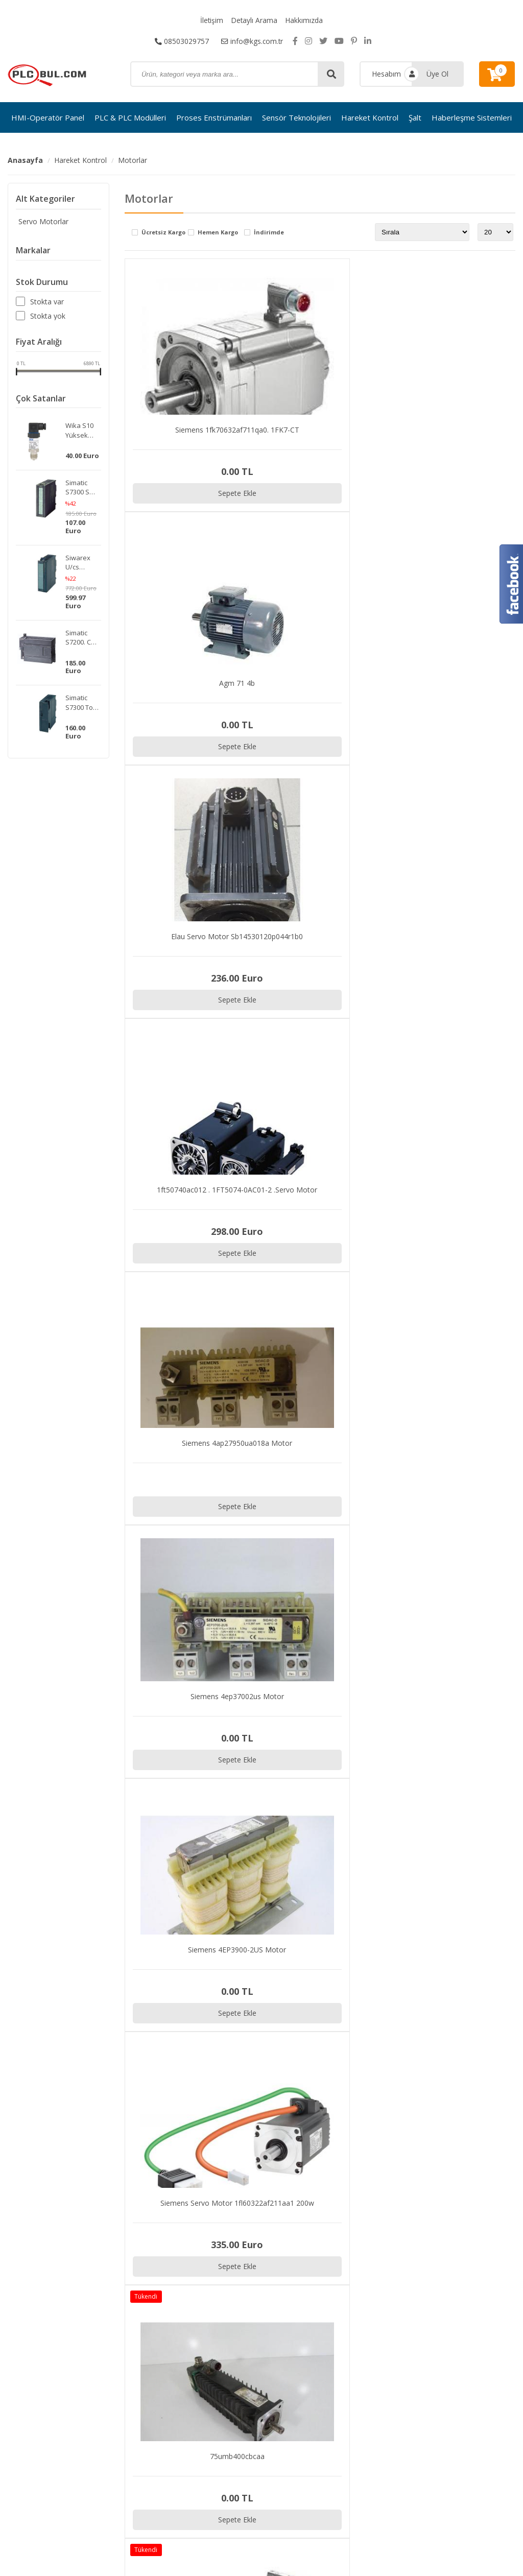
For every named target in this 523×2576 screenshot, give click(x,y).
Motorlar (132, 160)
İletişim (211, 20)
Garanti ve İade (449, 2341)
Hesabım (386, 74)
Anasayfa (25, 160)
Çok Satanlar (41, 398)
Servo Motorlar (41, 221)
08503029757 (181, 40)
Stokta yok (47, 316)
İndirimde (269, 232)
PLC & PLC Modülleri (130, 117)
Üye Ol (437, 74)
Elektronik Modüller (247, 2379)
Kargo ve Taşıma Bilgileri (465, 2328)
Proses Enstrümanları (214, 117)
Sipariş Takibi (445, 2302)
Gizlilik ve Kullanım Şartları (466, 2315)
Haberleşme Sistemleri (472, 117)
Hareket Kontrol (369, 117)
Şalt (415, 117)
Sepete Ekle (222, 493)
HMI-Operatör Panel (47, 117)
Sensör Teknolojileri (296, 117)
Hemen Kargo (218, 232)
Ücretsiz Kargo (163, 232)
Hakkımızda (304, 20)
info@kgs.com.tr (252, 40)
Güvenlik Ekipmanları (249, 2392)
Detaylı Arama (254, 20)
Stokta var (47, 301)
